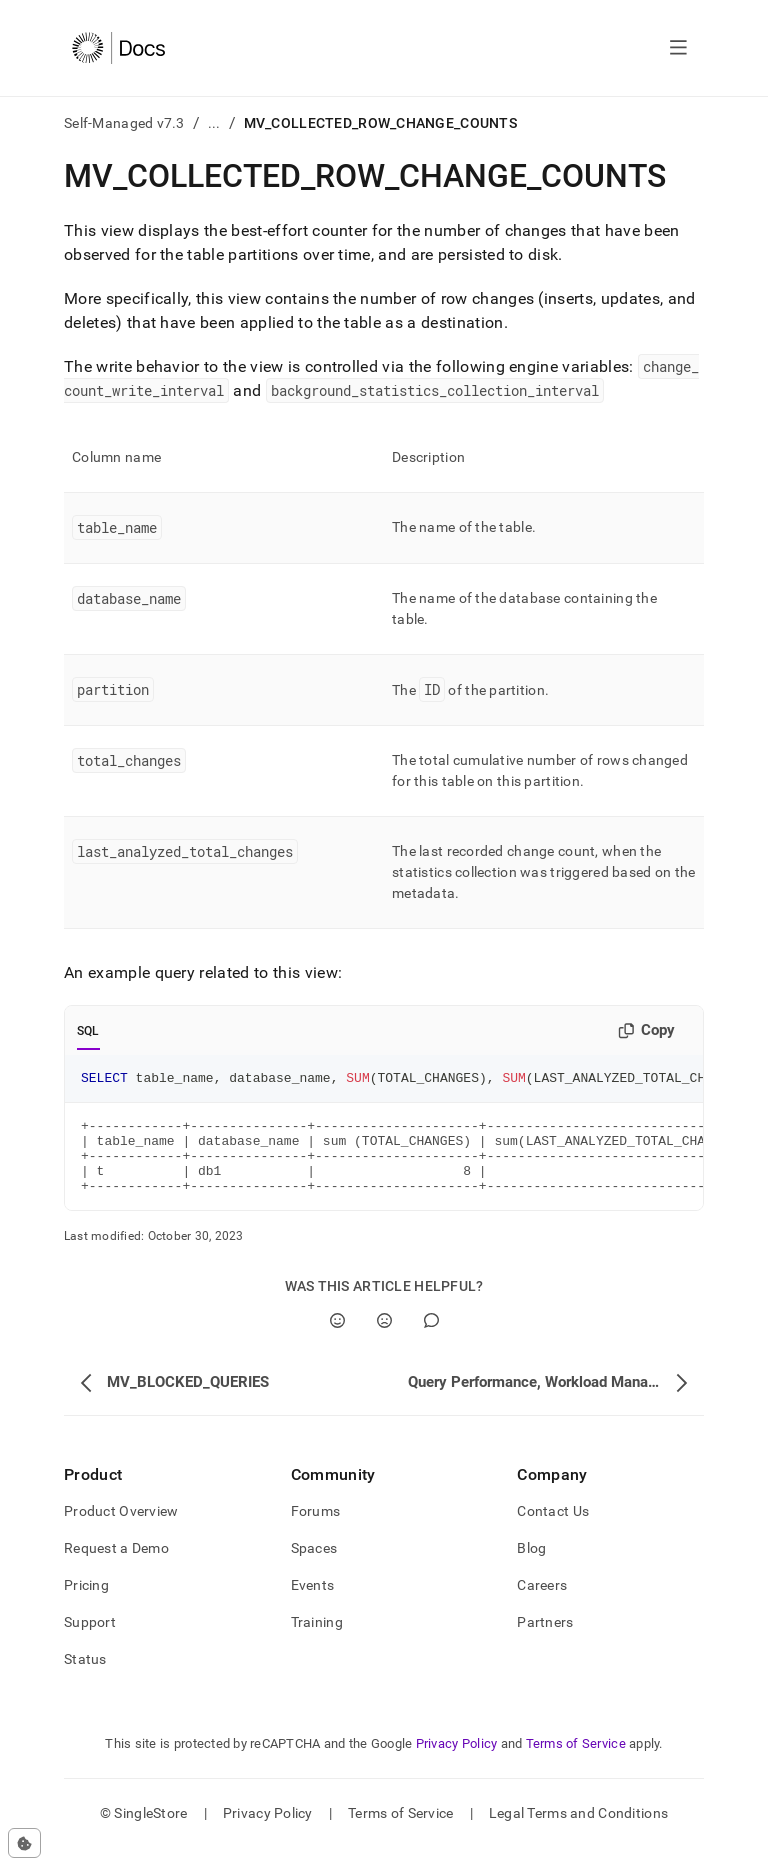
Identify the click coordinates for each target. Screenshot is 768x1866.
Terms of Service (576, 1761)
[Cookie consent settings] (24, 1843)
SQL (88, 1031)
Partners (545, 1640)
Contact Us (553, 1529)
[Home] (118, 48)
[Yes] (337, 1338)
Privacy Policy (457, 1761)
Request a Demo (116, 1566)
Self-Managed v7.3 (124, 123)
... (214, 123)
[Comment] (431, 1338)
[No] (384, 1338)
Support (90, 1640)
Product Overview (121, 1529)
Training (317, 1640)
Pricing (86, 1603)
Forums (316, 1529)
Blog (531, 1566)
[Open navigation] (678, 48)
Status (85, 1677)
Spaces (314, 1566)
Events (313, 1603)
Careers (542, 1603)
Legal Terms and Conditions (578, 1831)
